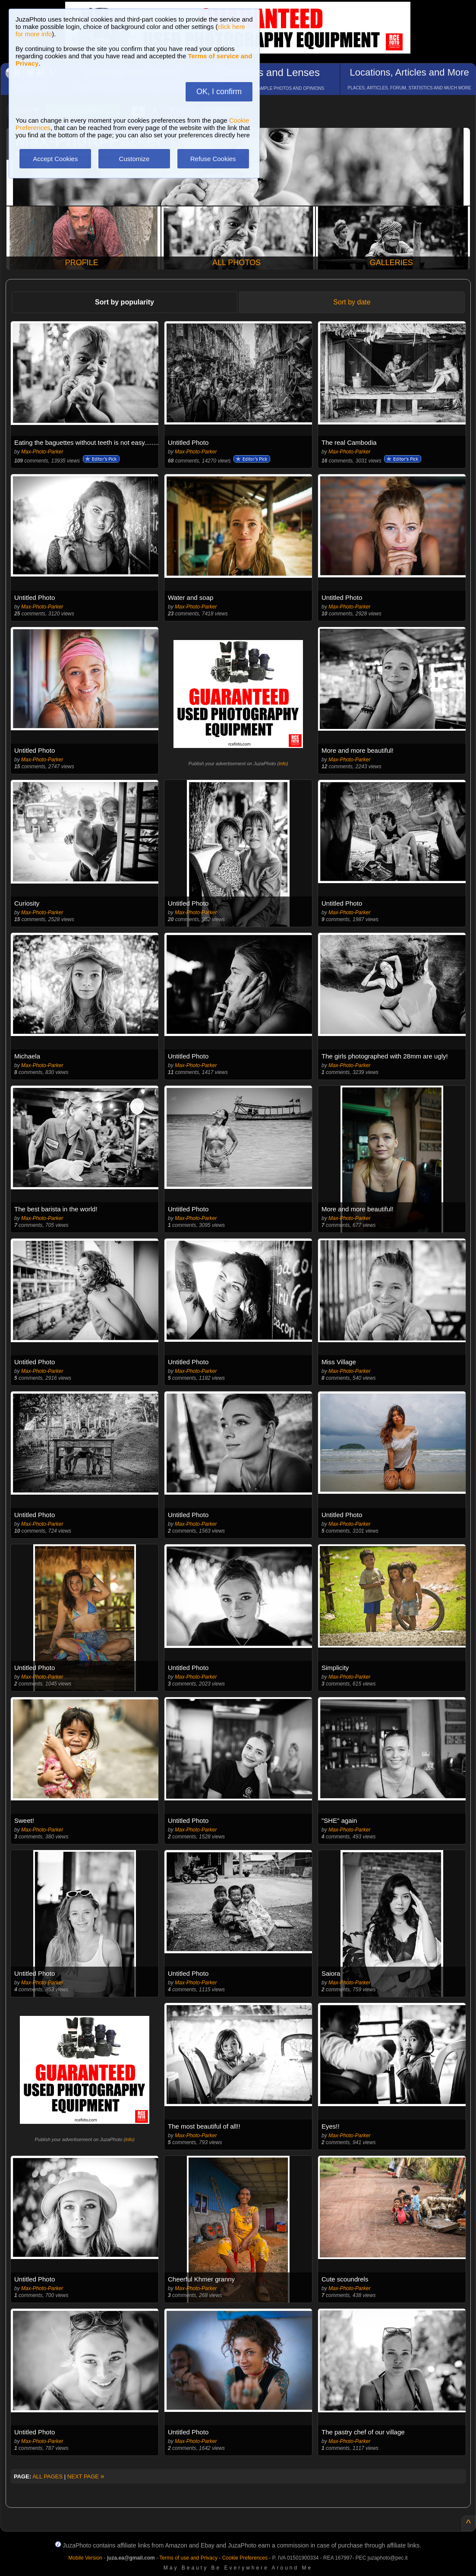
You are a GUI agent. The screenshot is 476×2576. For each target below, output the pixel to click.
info (283, 763)
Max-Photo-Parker (42, 452)
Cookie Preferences (245, 2558)
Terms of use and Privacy (188, 2558)
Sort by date (351, 302)
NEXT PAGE (85, 2476)
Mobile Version (85, 2558)
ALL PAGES (47, 2476)
